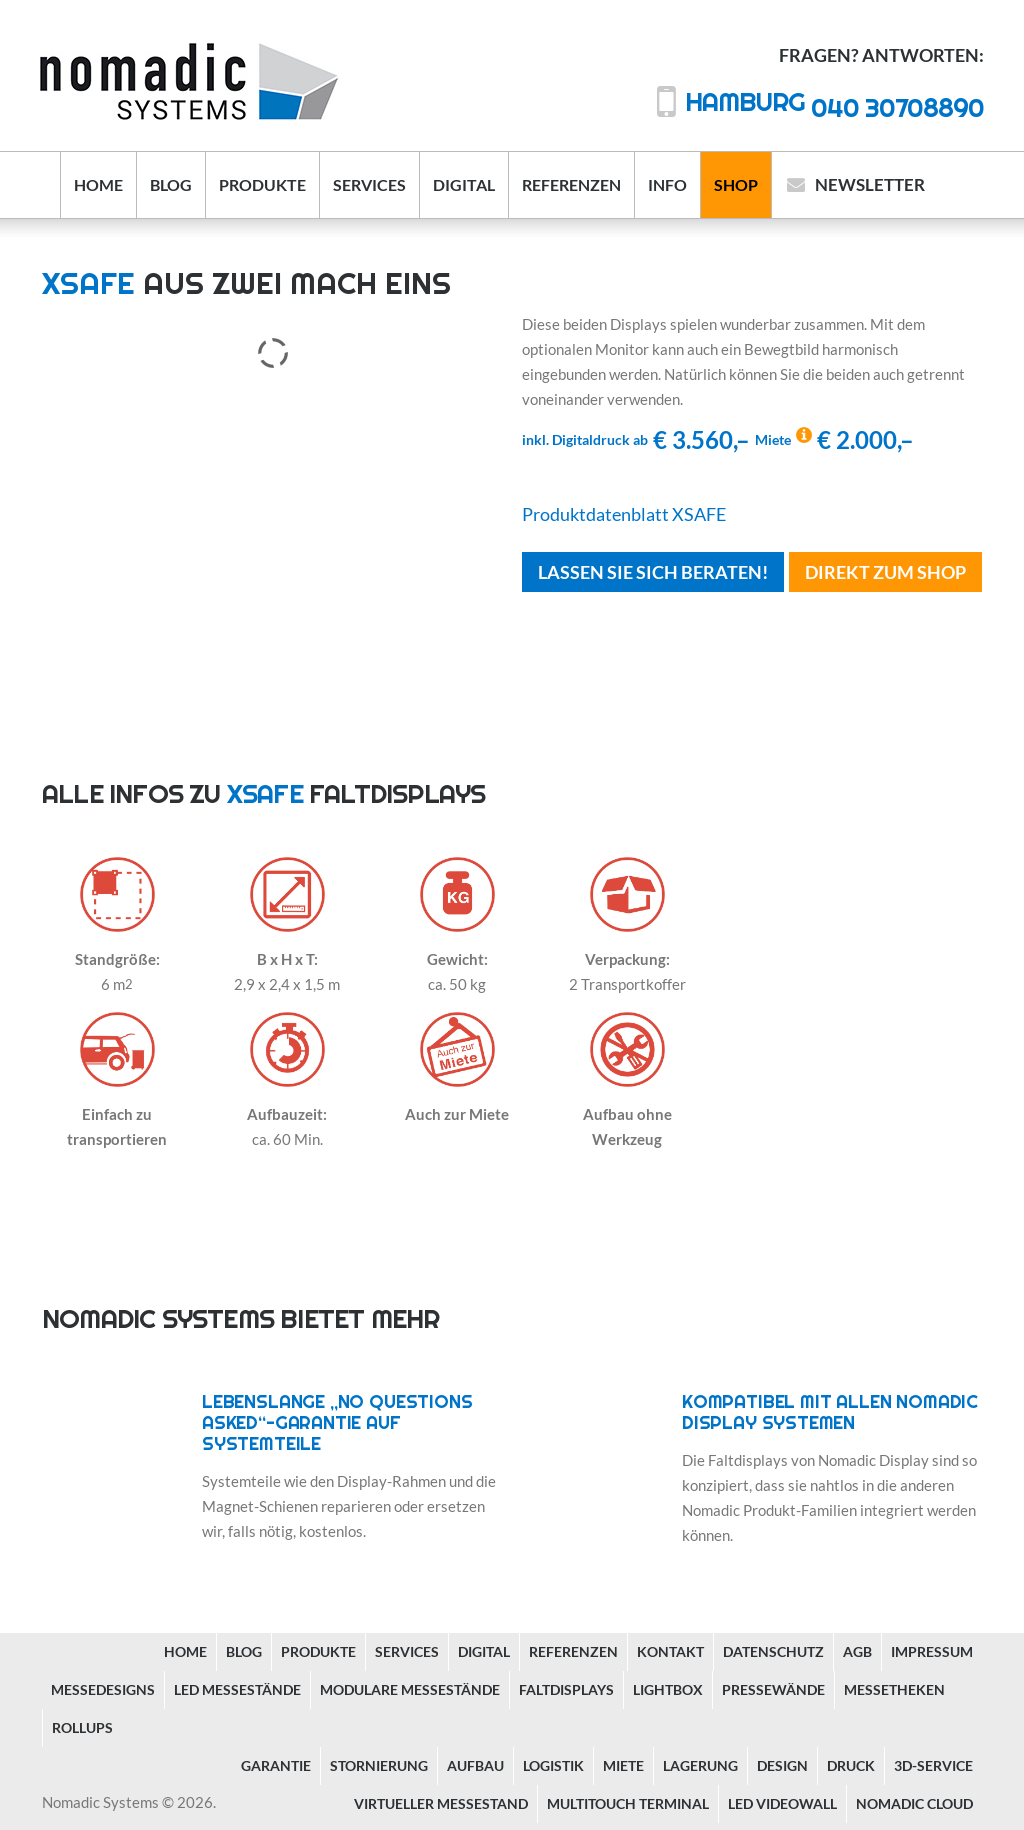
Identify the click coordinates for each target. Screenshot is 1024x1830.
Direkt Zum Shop (885, 572)
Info (667, 184)
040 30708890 (834, 107)
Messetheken (894, 1689)
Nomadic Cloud (914, 1803)
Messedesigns (103, 1689)
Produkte (262, 184)
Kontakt (670, 1651)
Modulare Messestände (410, 1689)
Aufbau (475, 1765)
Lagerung (700, 1765)
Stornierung (379, 1765)
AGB (857, 1651)
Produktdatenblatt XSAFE (624, 514)
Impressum (932, 1651)
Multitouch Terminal (628, 1803)
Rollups (82, 1727)
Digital (464, 184)
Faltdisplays (566, 1689)
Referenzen (571, 184)
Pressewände (773, 1689)
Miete (623, 1765)
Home (98, 184)
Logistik (553, 1765)
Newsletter (870, 184)
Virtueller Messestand (441, 1803)
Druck (851, 1765)
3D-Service (933, 1765)
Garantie (276, 1765)
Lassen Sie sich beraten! (653, 572)
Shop (736, 184)
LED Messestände (237, 1689)
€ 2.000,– (834, 439)
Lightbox (668, 1689)
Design (782, 1765)
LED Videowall (782, 1803)
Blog (171, 184)
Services (369, 184)
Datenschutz (773, 1651)
